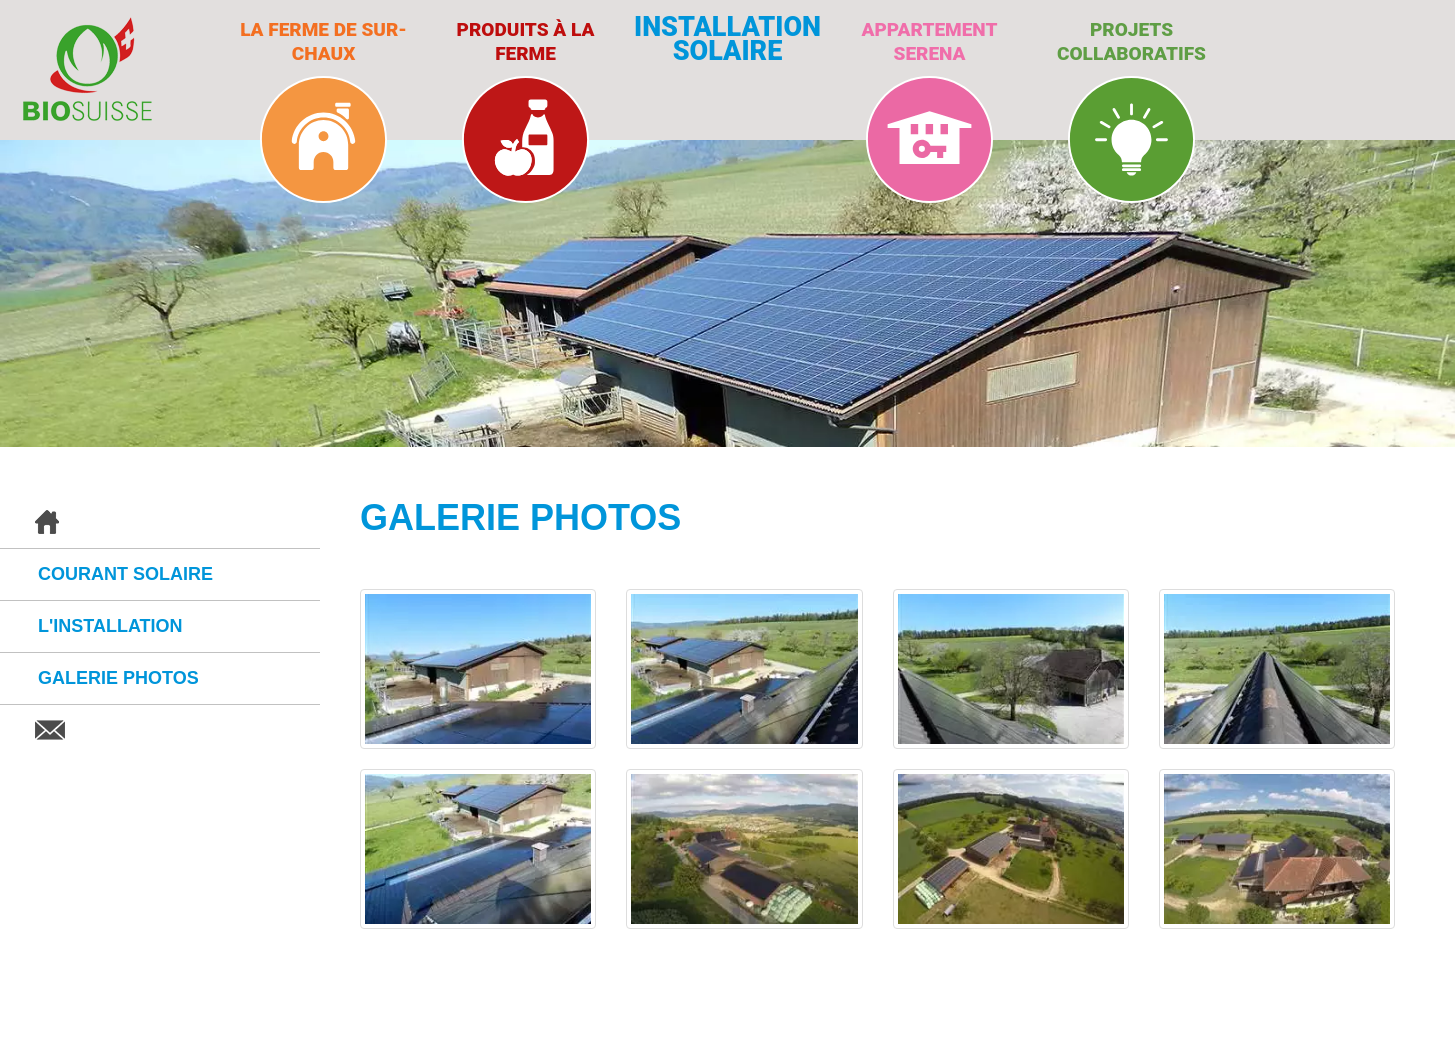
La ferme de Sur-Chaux (323, 41)
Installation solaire (727, 39)
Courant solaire (125, 574)
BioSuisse (87, 69)
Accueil (160, 523)
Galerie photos (118, 678)
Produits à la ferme (526, 41)
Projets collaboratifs (1131, 41)
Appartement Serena (930, 41)
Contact (160, 730)
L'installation (110, 626)
